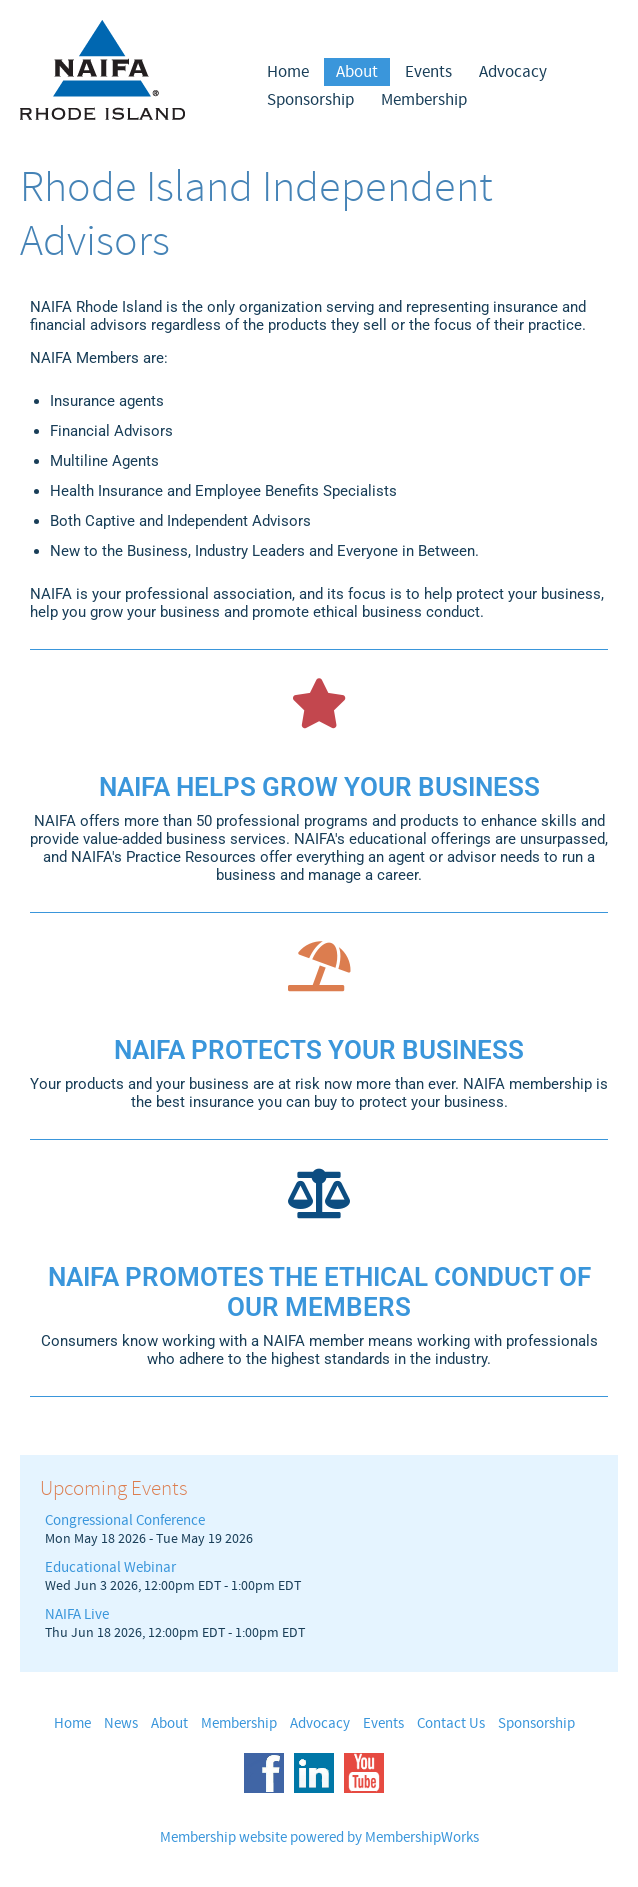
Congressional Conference (125, 1520)
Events (428, 72)
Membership (424, 100)
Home (288, 72)
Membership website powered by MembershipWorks (319, 1837)
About (357, 72)
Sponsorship (310, 100)
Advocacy (513, 72)
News (121, 1723)
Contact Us (451, 1723)
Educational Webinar (110, 1567)
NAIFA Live (77, 1614)
